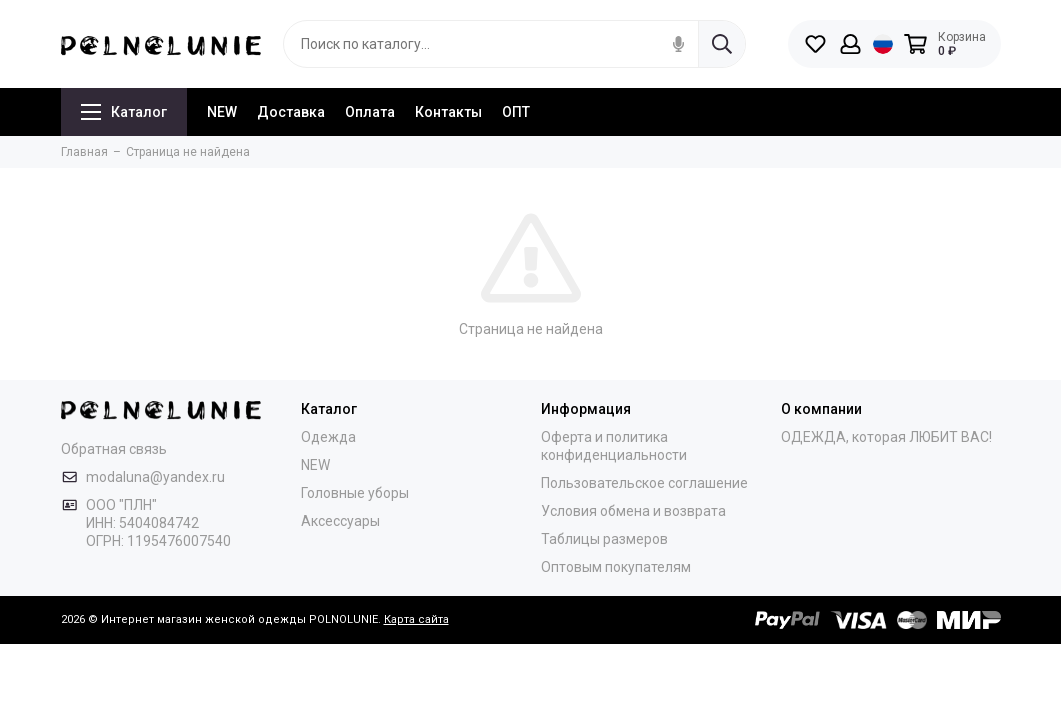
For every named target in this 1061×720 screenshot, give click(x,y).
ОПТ (516, 112)
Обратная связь (114, 449)
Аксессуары (340, 521)
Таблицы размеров (604, 539)
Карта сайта (416, 619)
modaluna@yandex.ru (155, 477)
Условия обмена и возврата (633, 511)
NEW (222, 112)
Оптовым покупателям (616, 567)
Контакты (448, 112)
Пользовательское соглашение (644, 483)
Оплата (370, 112)
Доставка (291, 112)
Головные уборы (355, 493)
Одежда (328, 437)
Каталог (124, 112)
